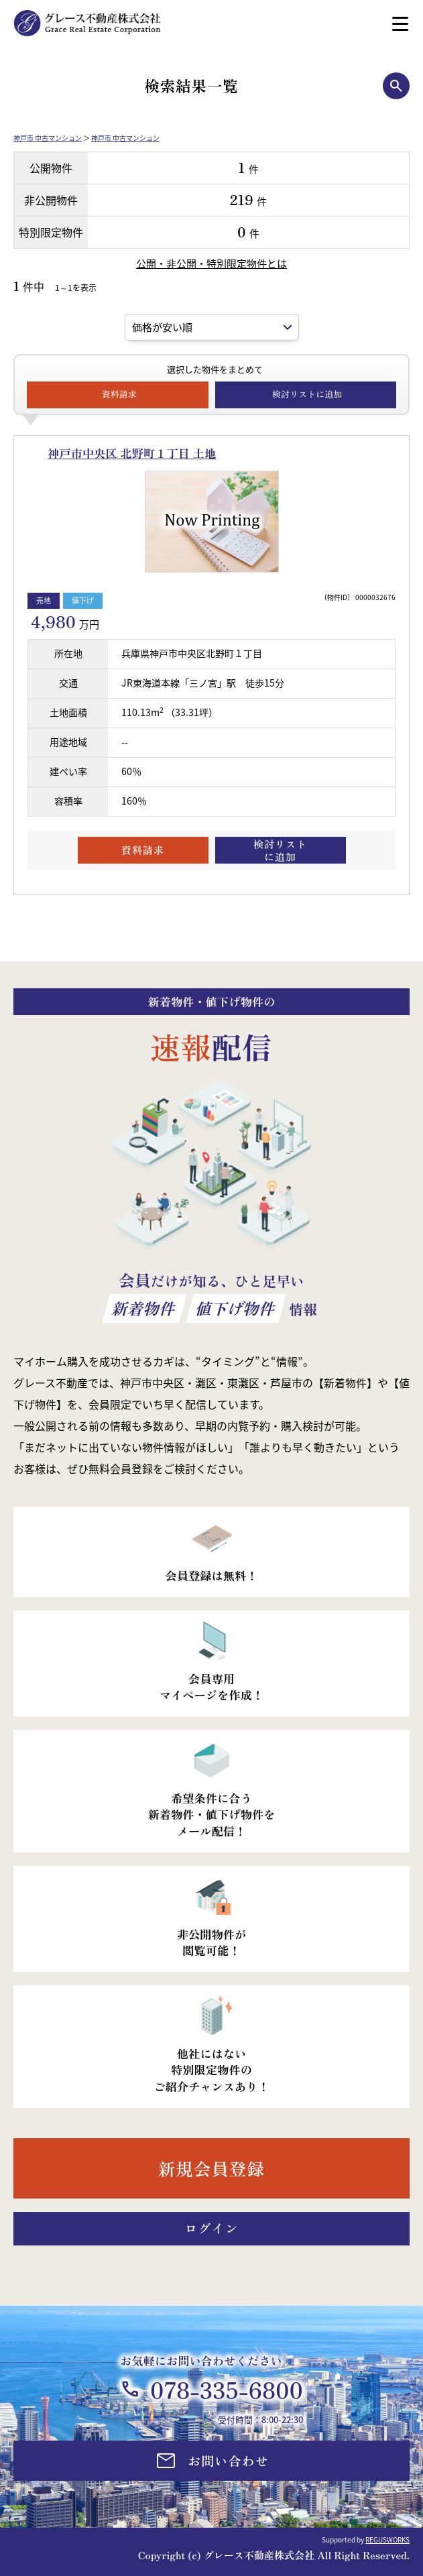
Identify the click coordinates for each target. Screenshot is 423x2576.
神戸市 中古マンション (47, 138)
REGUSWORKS (387, 2539)
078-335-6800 (226, 2389)
